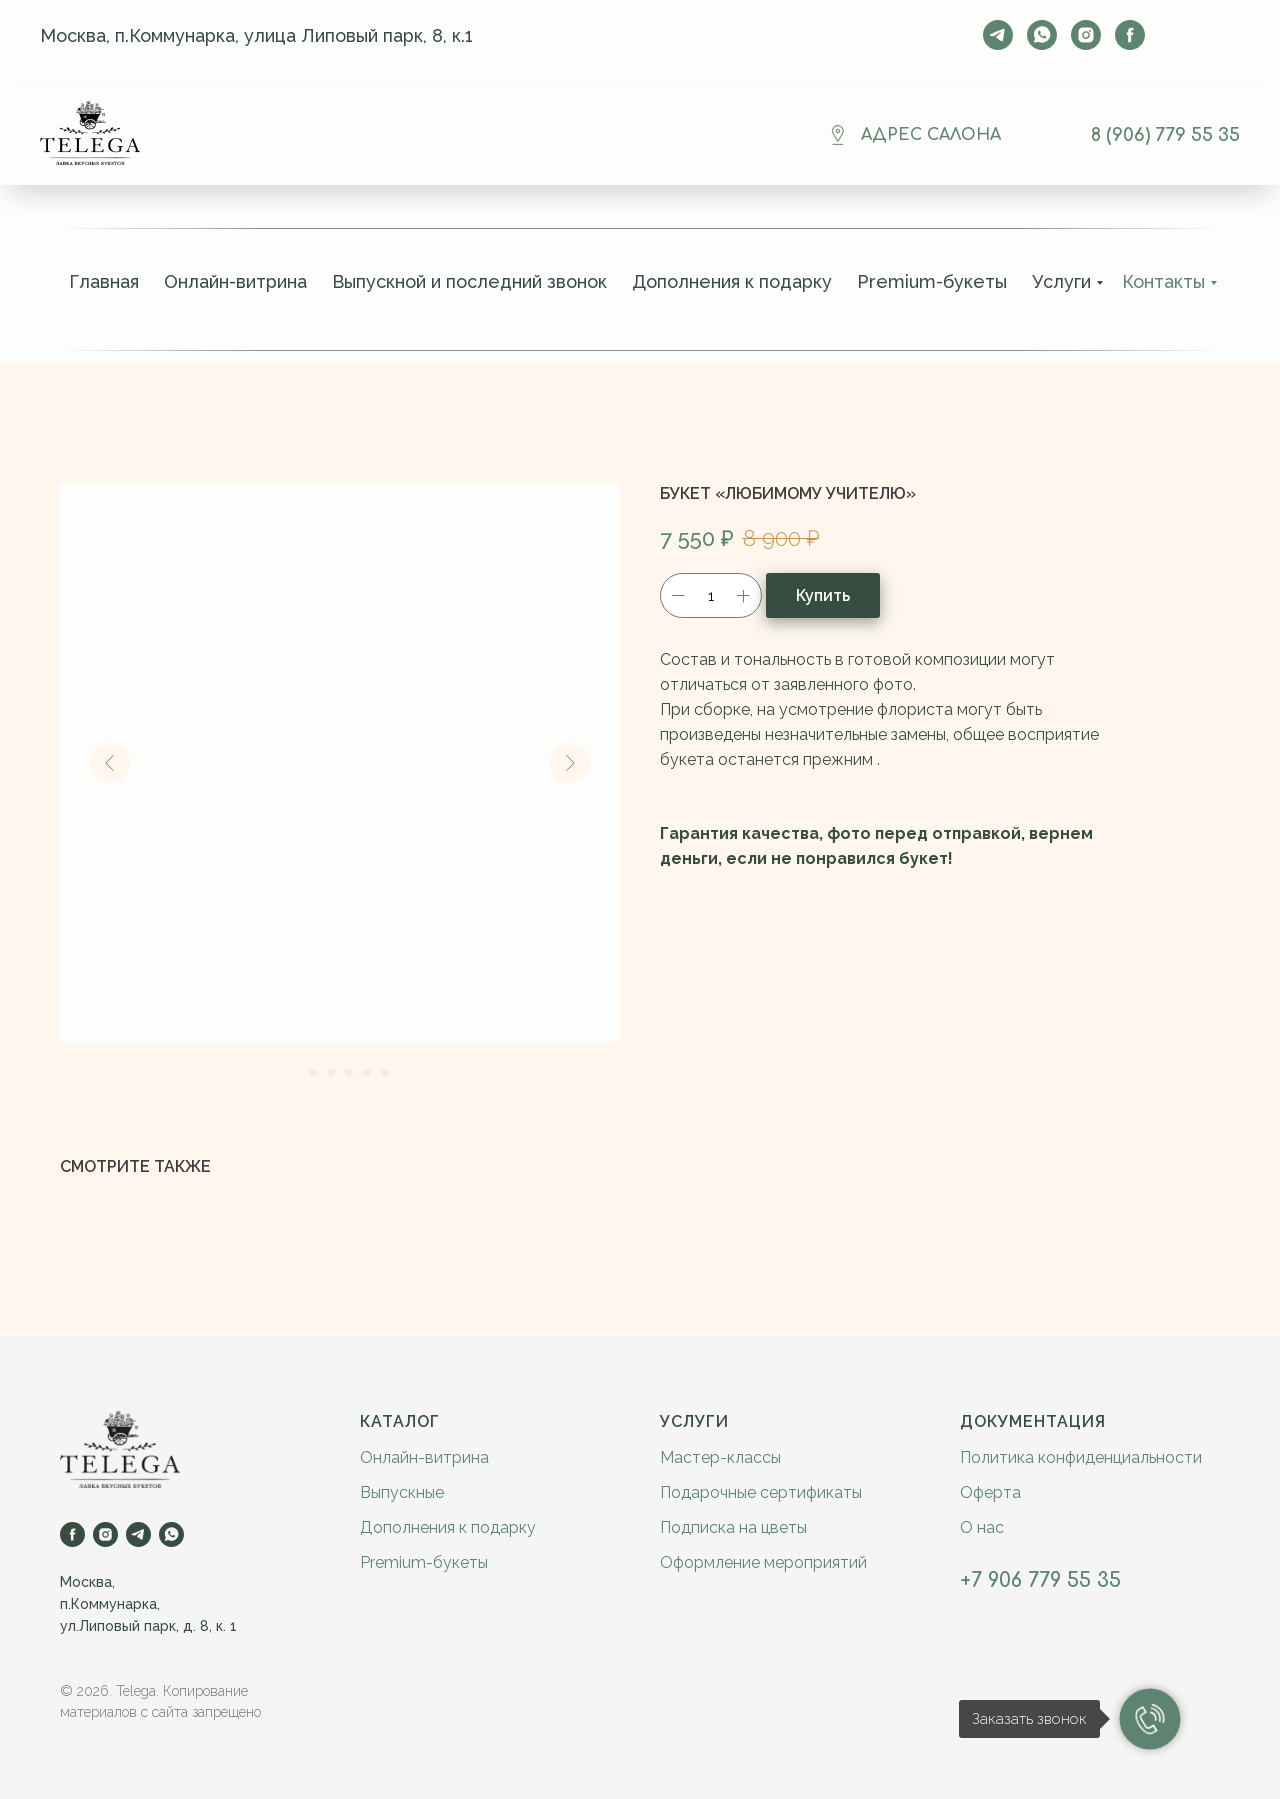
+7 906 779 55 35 (1040, 1580)
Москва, (87, 1582)
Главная (104, 281)
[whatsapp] (1042, 35)
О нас (982, 1527)
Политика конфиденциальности (1081, 1457)
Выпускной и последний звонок (469, 281)
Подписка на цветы (733, 1527)
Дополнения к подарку (732, 281)
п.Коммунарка (108, 1604)
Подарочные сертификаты (761, 1492)
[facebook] (1130, 35)
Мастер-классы (720, 1457)
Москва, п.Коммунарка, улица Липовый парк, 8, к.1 (256, 35)
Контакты (1163, 281)
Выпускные (402, 1492)
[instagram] (1086, 35)
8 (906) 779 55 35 (1165, 135)
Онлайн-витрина (235, 281)
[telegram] (998, 35)
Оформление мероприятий (763, 1562)
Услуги (1061, 281)
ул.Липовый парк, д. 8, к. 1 (148, 1626)
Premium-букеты (932, 281)
